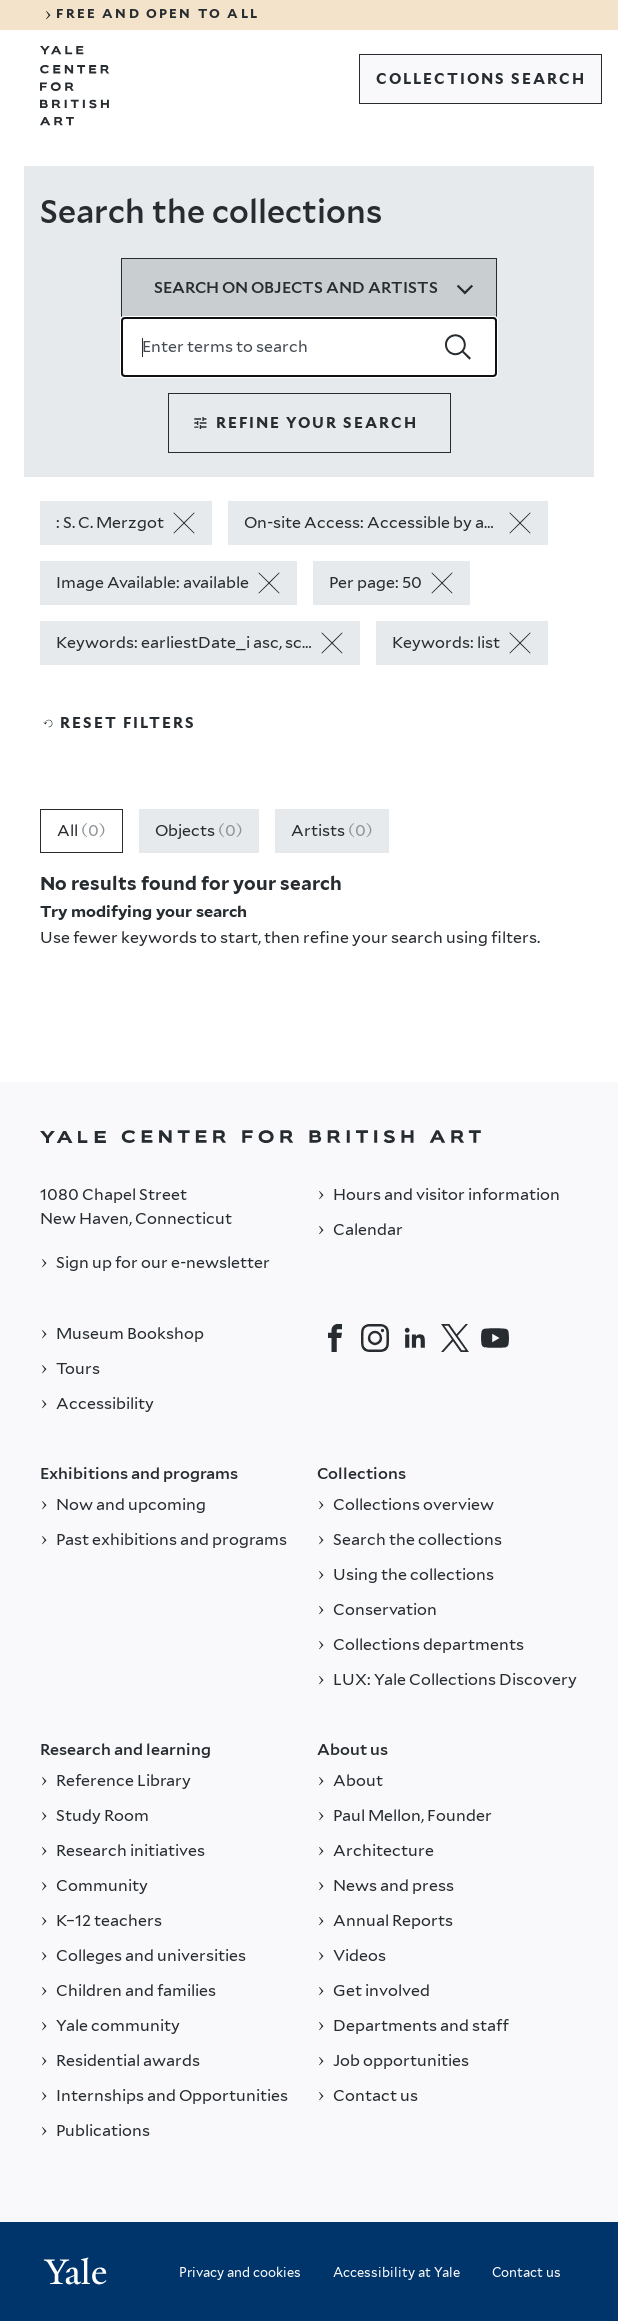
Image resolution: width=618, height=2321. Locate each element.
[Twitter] (455, 1338)
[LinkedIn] (415, 1338)
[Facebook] (335, 1338)
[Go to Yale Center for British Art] (75, 86)
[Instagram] (375, 1338)
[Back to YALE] (309, 1136)
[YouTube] (495, 1338)
